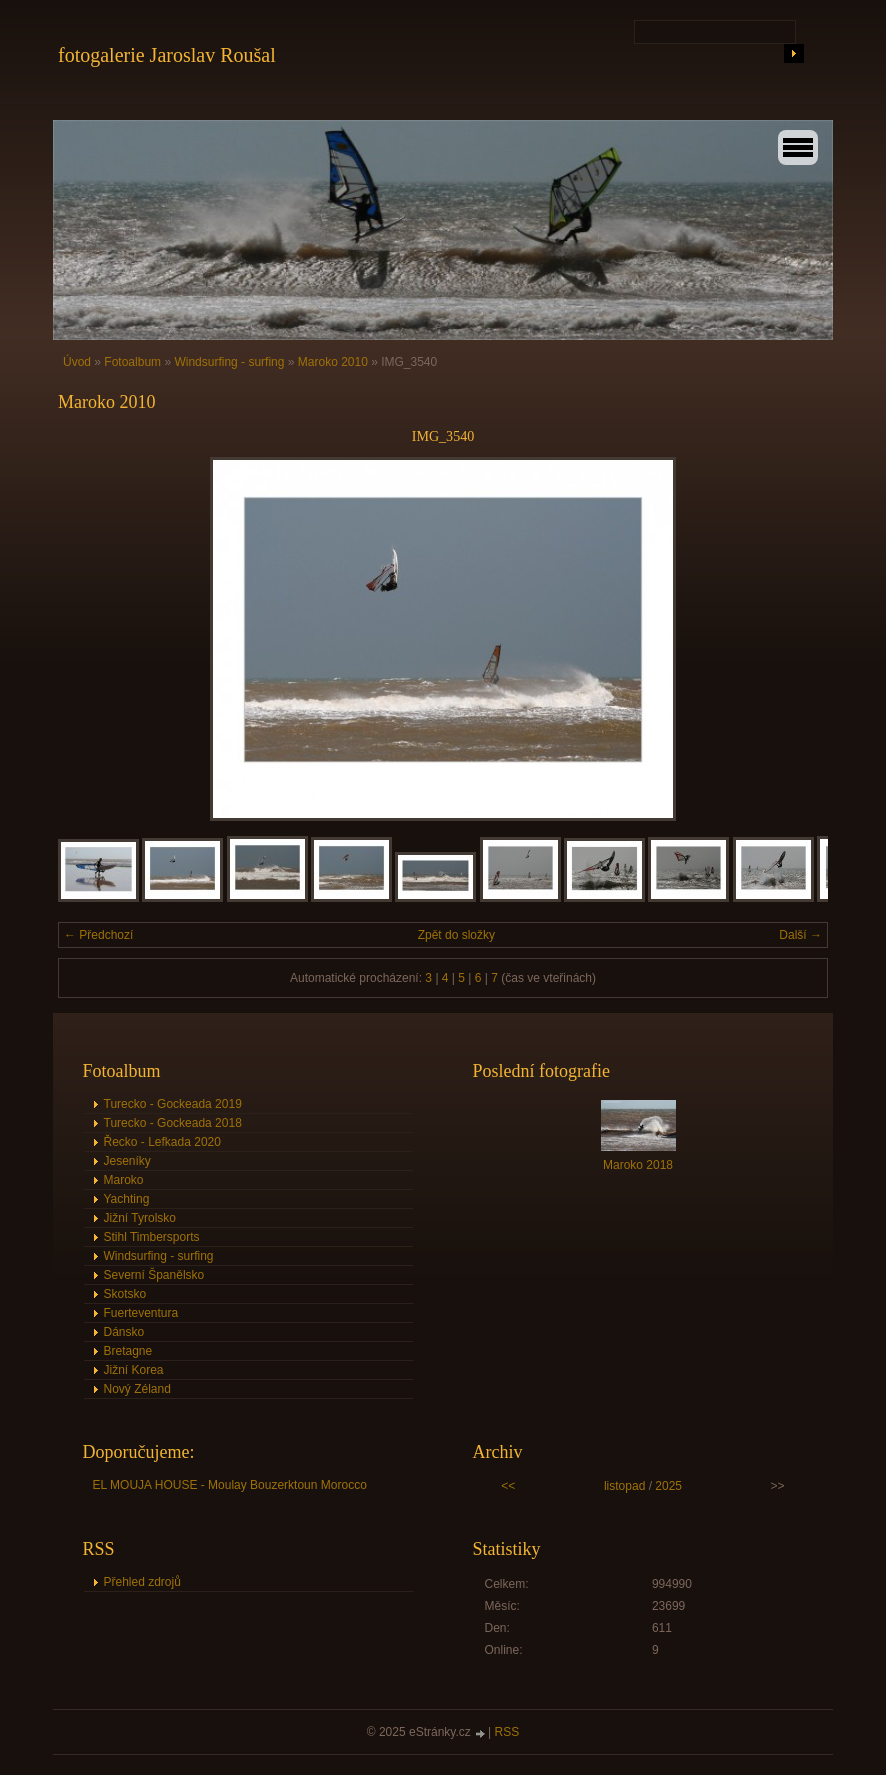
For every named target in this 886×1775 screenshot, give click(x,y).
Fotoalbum (132, 362)
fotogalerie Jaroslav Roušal (167, 55)
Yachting (127, 1199)
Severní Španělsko (154, 1275)
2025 (668, 1486)
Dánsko (124, 1332)
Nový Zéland (137, 1389)
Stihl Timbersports (152, 1237)
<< (508, 1486)
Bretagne (128, 1351)
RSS (507, 1732)
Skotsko (125, 1294)
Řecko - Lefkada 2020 (162, 1142)
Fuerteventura (141, 1313)
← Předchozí (98, 935)
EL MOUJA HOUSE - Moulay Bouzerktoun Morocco (230, 1485)
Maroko (124, 1180)
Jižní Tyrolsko (140, 1218)
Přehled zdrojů (142, 1582)
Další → (800, 935)
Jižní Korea (134, 1370)
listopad (624, 1486)
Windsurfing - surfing (229, 362)
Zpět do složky (456, 935)
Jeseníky (127, 1161)
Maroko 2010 (333, 362)
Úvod (77, 362)
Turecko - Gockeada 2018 (173, 1123)
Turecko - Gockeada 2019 (173, 1104)
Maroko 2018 (638, 1165)
